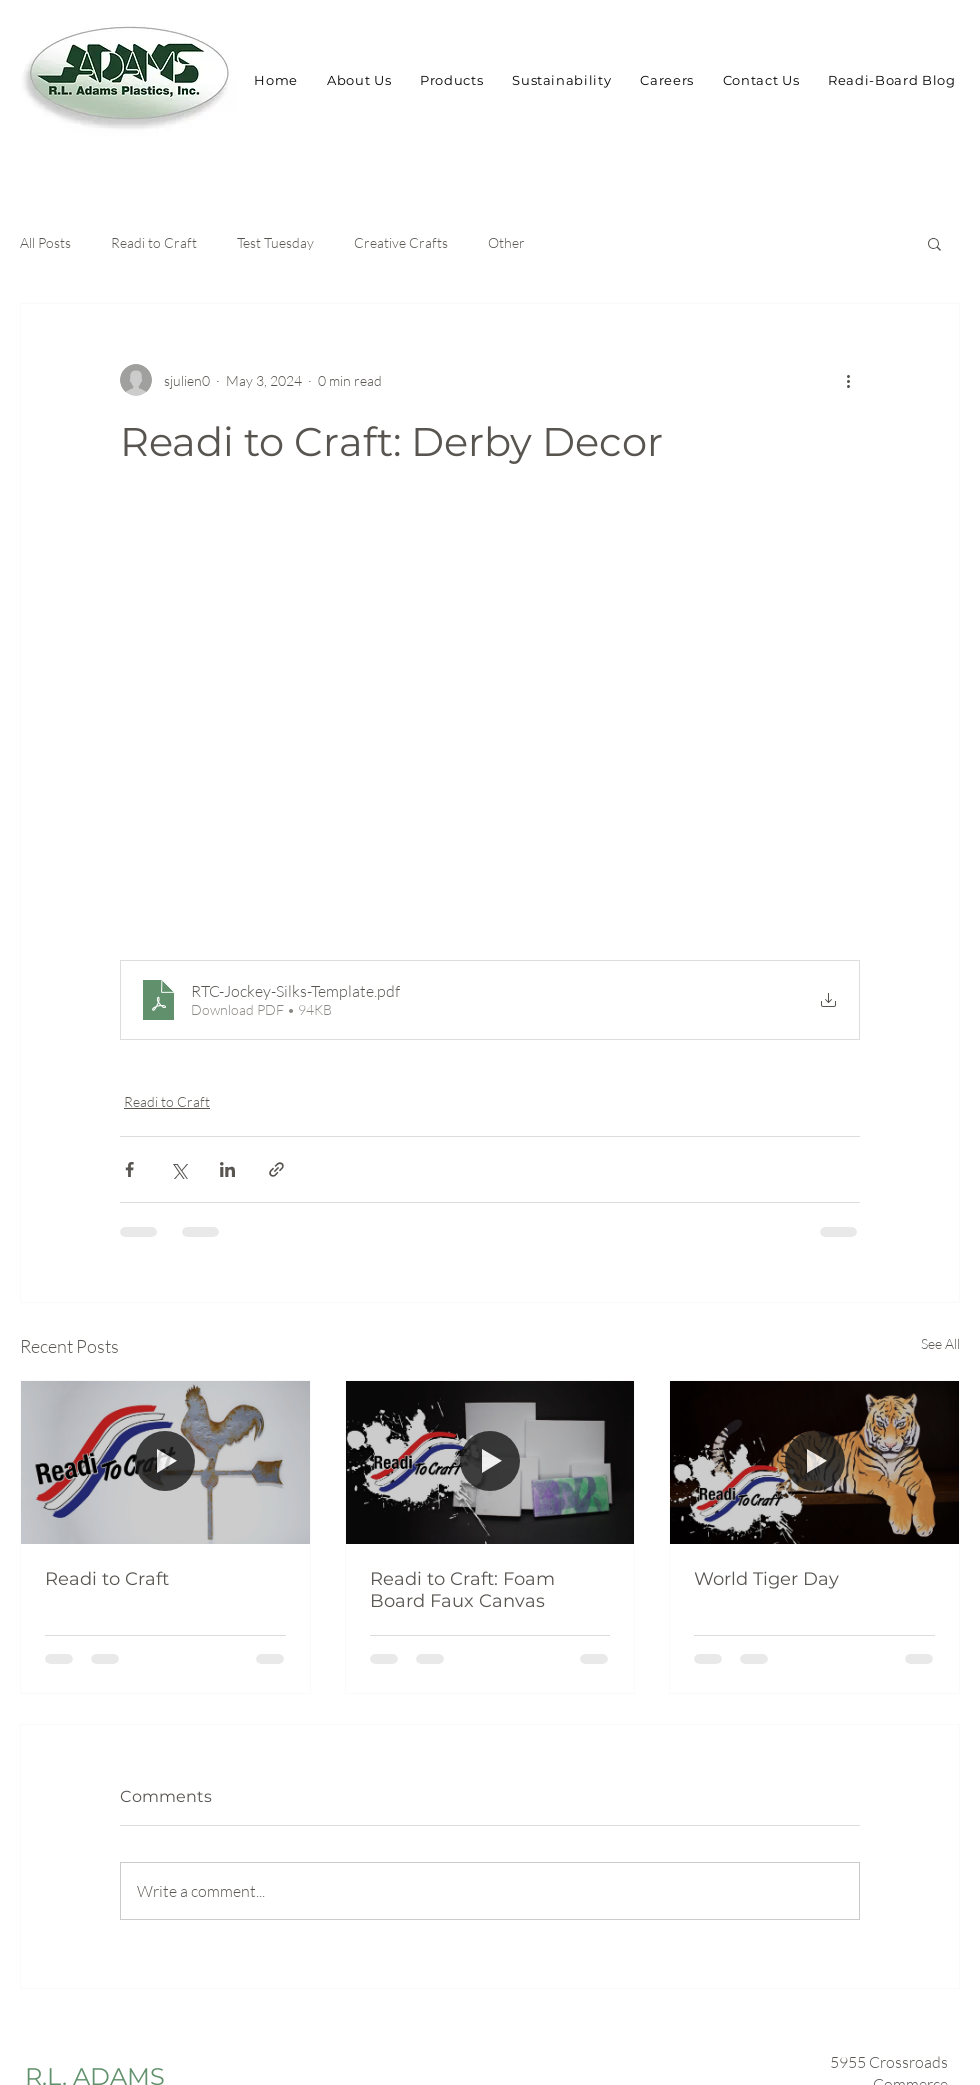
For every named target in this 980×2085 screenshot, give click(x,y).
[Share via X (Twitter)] (178, 1169)
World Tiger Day (766, 1579)
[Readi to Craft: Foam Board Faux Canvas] (490, 1462)
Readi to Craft (154, 242)
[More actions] (848, 380)
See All (940, 1343)
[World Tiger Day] (814, 1462)
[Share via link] (276, 1169)
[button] (934, 243)
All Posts (45, 242)
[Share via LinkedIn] (227, 1169)
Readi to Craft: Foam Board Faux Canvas (462, 1590)
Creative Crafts (401, 242)
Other (506, 242)
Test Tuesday (275, 242)
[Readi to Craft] (165, 1462)
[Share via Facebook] (129, 1169)
